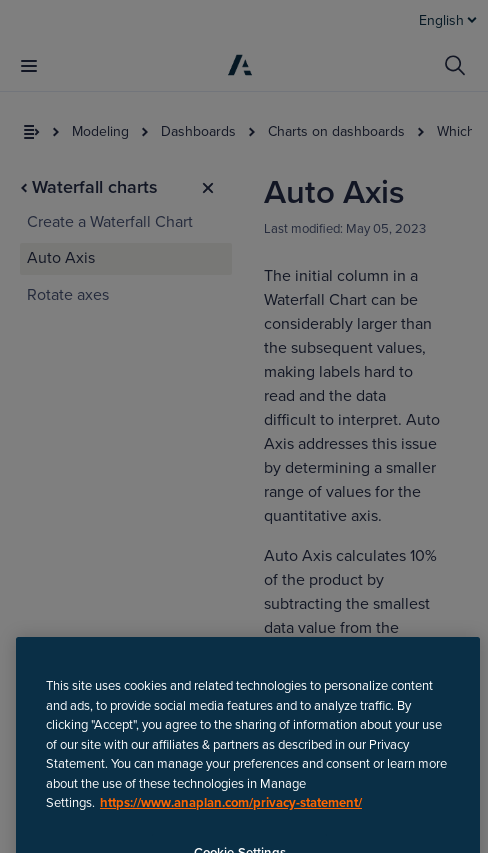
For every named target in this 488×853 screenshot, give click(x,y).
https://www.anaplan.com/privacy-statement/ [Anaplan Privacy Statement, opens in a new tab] (231, 825)
